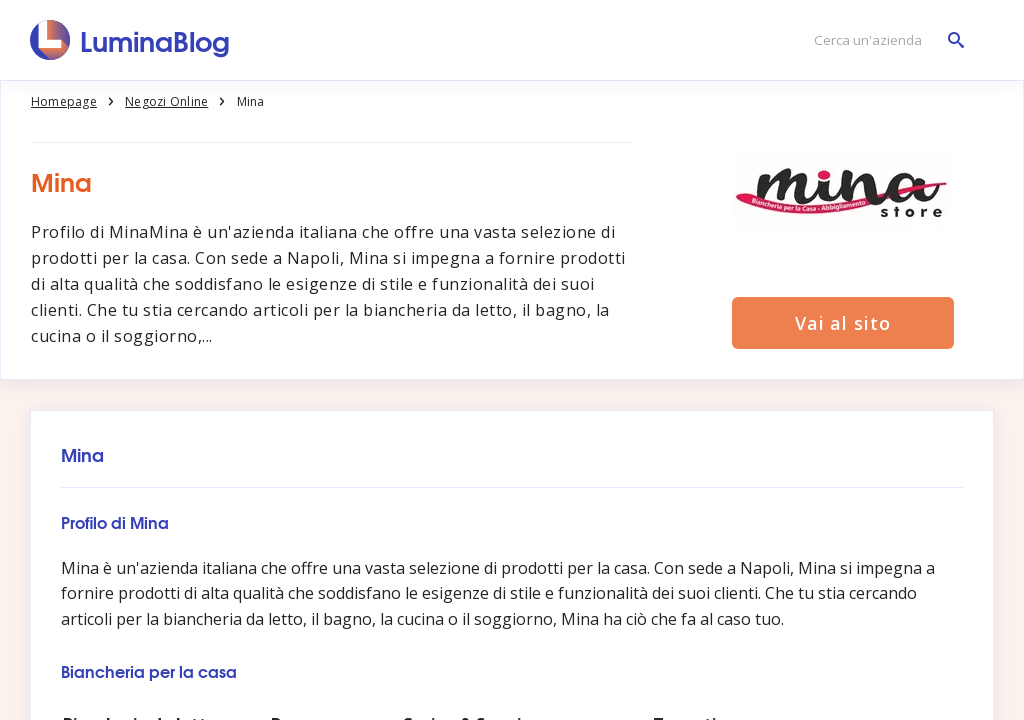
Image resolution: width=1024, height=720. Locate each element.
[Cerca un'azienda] (884, 40)
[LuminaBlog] (130, 40)
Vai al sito (843, 323)
